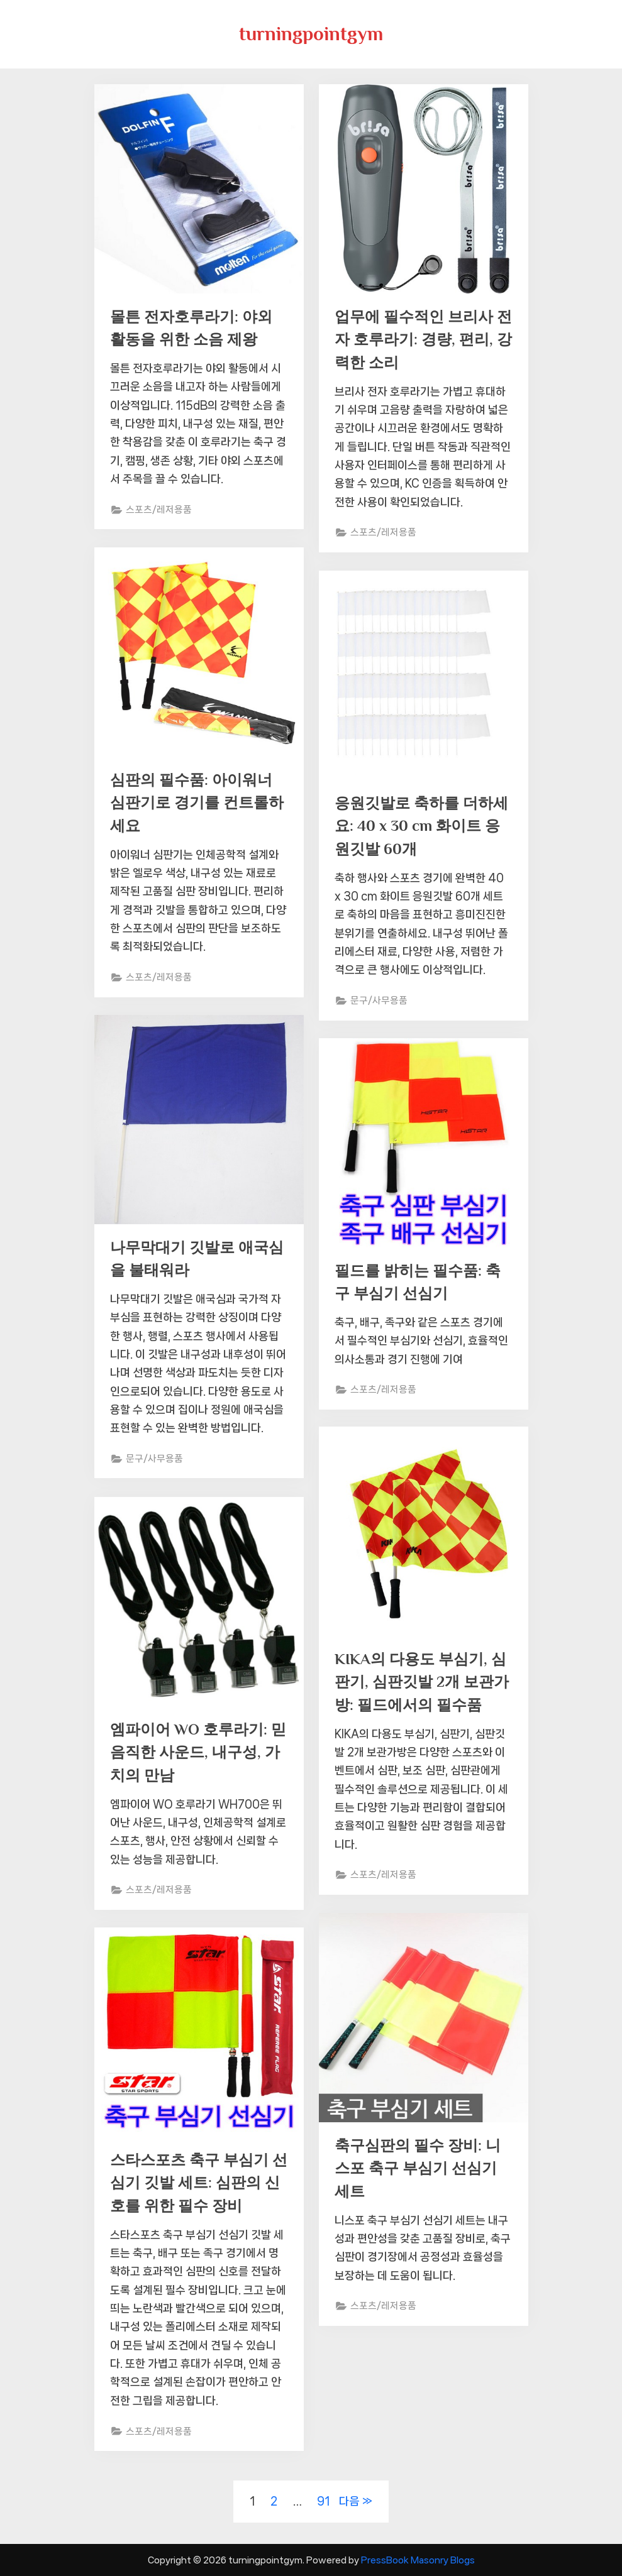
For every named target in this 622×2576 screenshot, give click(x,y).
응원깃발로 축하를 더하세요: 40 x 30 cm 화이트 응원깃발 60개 (417, 826)
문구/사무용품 (379, 1004)
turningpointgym (311, 34)
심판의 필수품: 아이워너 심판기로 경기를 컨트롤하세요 (194, 803)
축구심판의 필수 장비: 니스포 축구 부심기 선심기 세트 (421, 2169)
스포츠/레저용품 (159, 512)
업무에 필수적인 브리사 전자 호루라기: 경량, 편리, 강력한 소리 (417, 340)
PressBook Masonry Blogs (418, 2560)
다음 (349, 2501)
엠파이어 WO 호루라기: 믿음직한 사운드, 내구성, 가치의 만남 (196, 1753)
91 (323, 2501)
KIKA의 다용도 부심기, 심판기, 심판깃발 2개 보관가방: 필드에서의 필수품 (423, 1682)
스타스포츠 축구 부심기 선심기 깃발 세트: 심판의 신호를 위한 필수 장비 (196, 2183)
